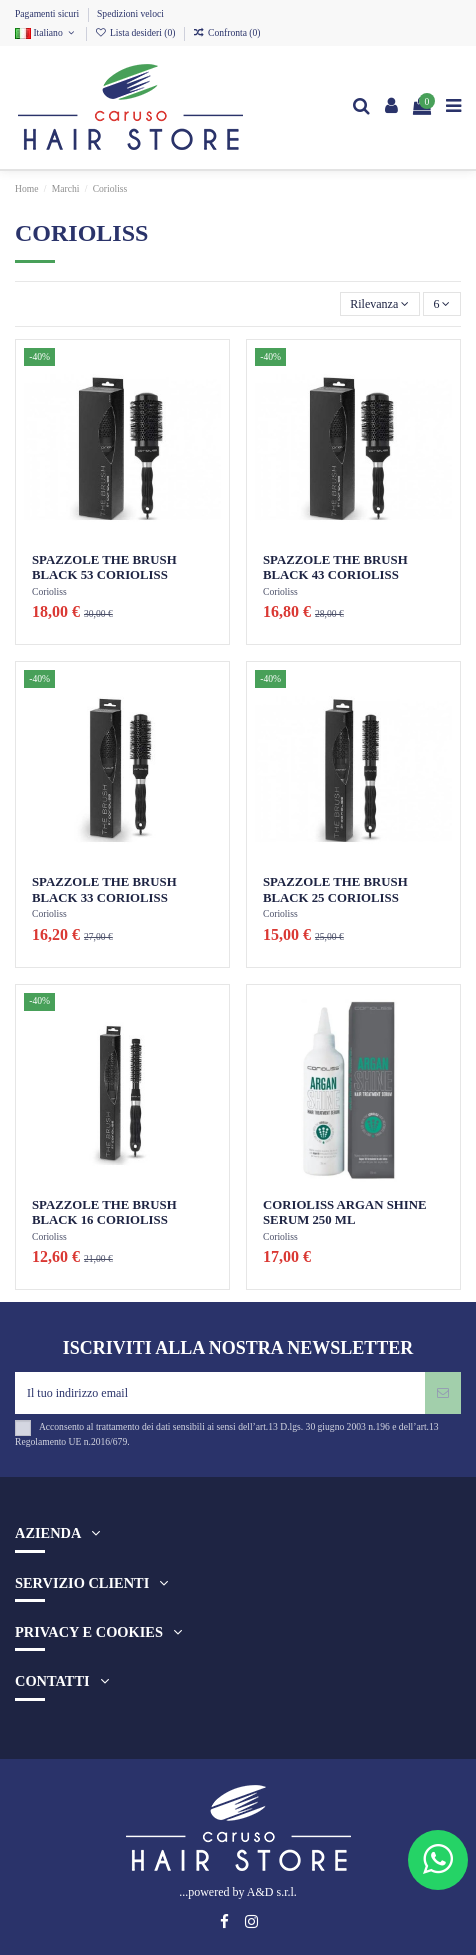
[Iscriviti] (443, 1393)
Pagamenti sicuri (48, 13)
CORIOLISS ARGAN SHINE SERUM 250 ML (345, 1212)
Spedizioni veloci (130, 13)
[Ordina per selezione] (380, 304)
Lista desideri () (136, 32)
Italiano (46, 32)
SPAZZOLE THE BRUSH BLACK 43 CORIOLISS (335, 567)
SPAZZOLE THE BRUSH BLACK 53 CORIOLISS (104, 567)
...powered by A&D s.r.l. (238, 1892)
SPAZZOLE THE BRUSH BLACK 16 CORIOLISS (104, 1212)
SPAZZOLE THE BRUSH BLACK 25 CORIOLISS (335, 889)
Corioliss (49, 591)
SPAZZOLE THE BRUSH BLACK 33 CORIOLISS (104, 889)
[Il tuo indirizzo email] (220, 1393)
